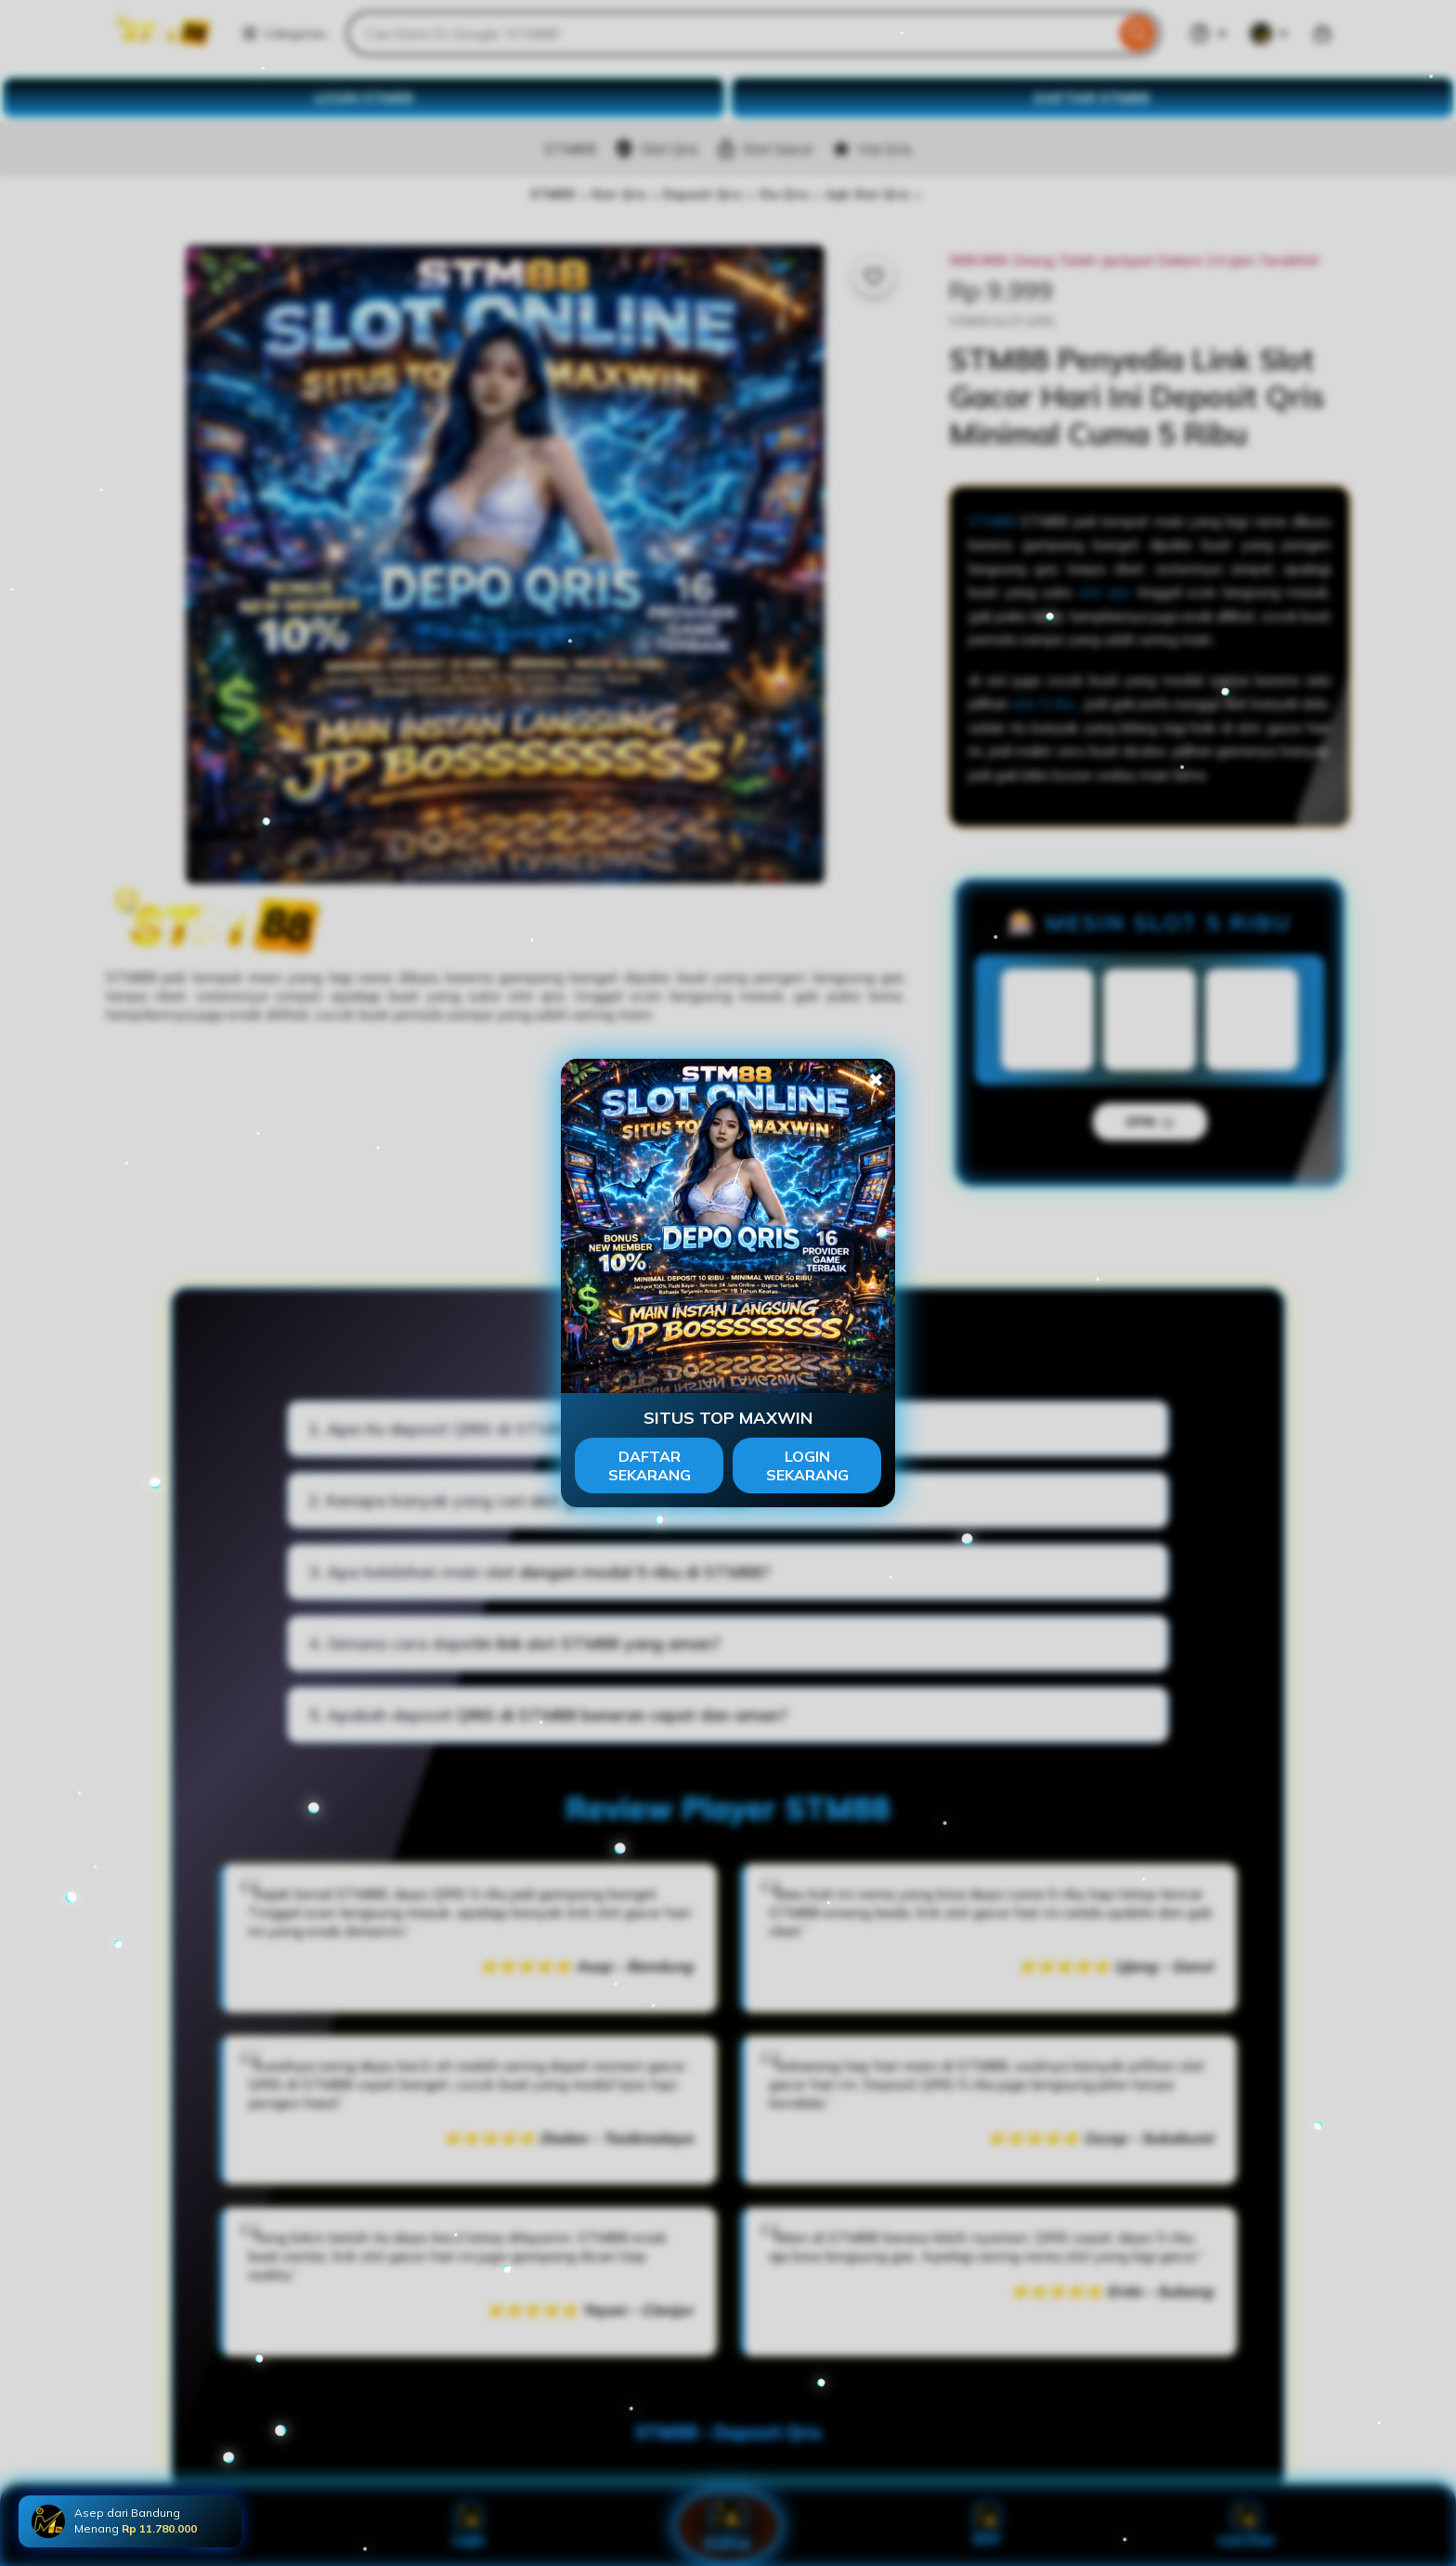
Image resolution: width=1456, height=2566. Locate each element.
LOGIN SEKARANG (807, 1465)
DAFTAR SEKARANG (649, 1465)
